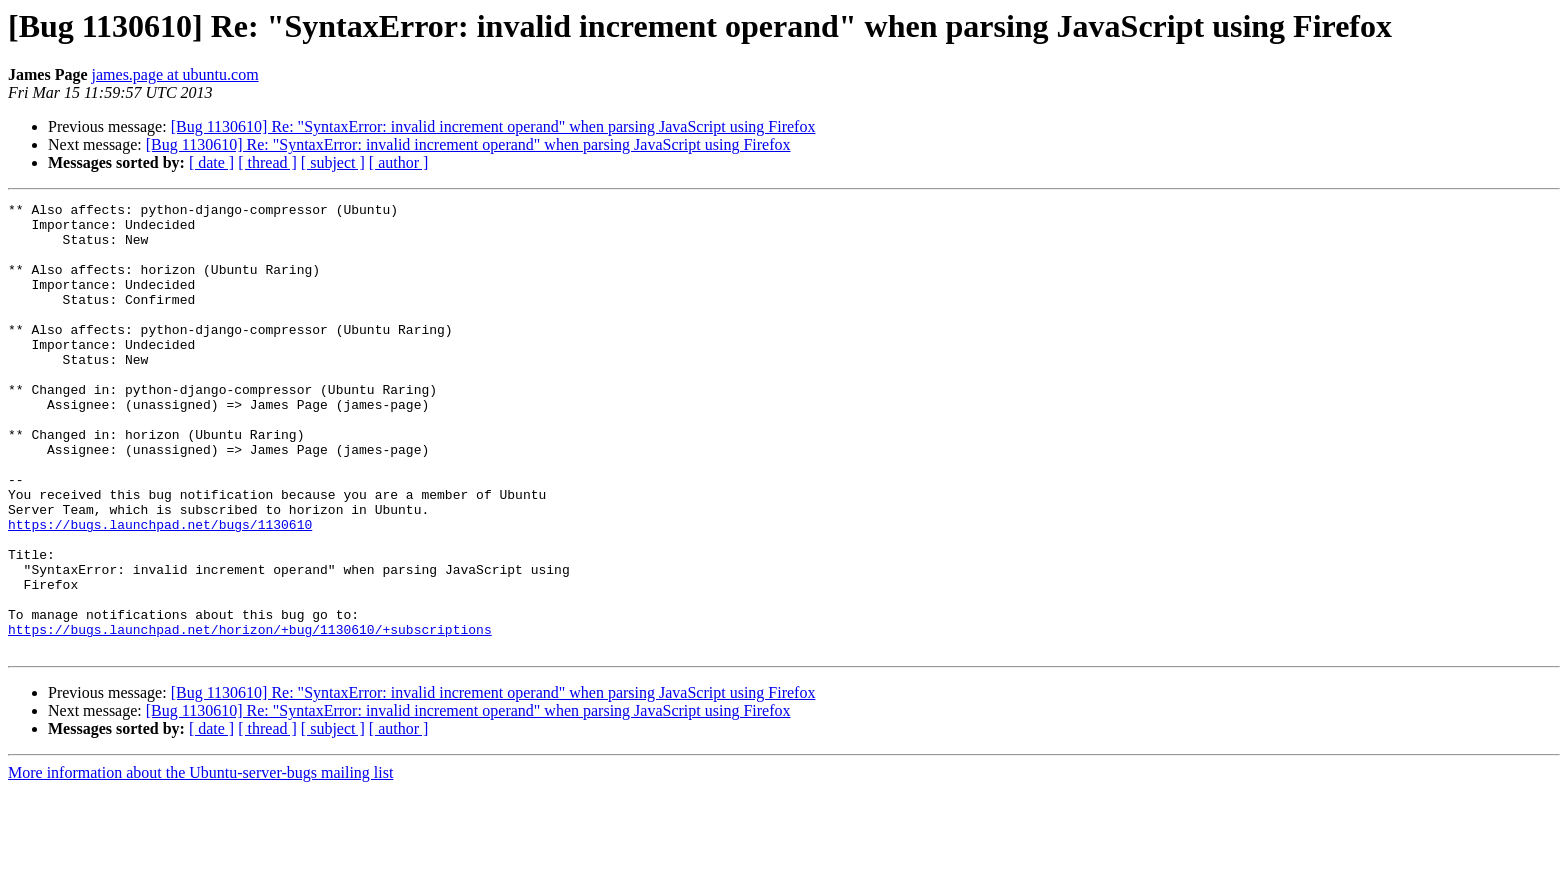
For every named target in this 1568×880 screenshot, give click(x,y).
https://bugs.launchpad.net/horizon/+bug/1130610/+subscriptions (250, 716)
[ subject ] (333, 162)
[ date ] (211, 162)
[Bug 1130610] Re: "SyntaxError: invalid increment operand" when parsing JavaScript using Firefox (493, 126)
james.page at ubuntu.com (175, 74)
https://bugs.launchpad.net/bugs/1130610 (160, 590)
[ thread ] (267, 162)
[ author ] (399, 162)
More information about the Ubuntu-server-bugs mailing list (200, 862)
